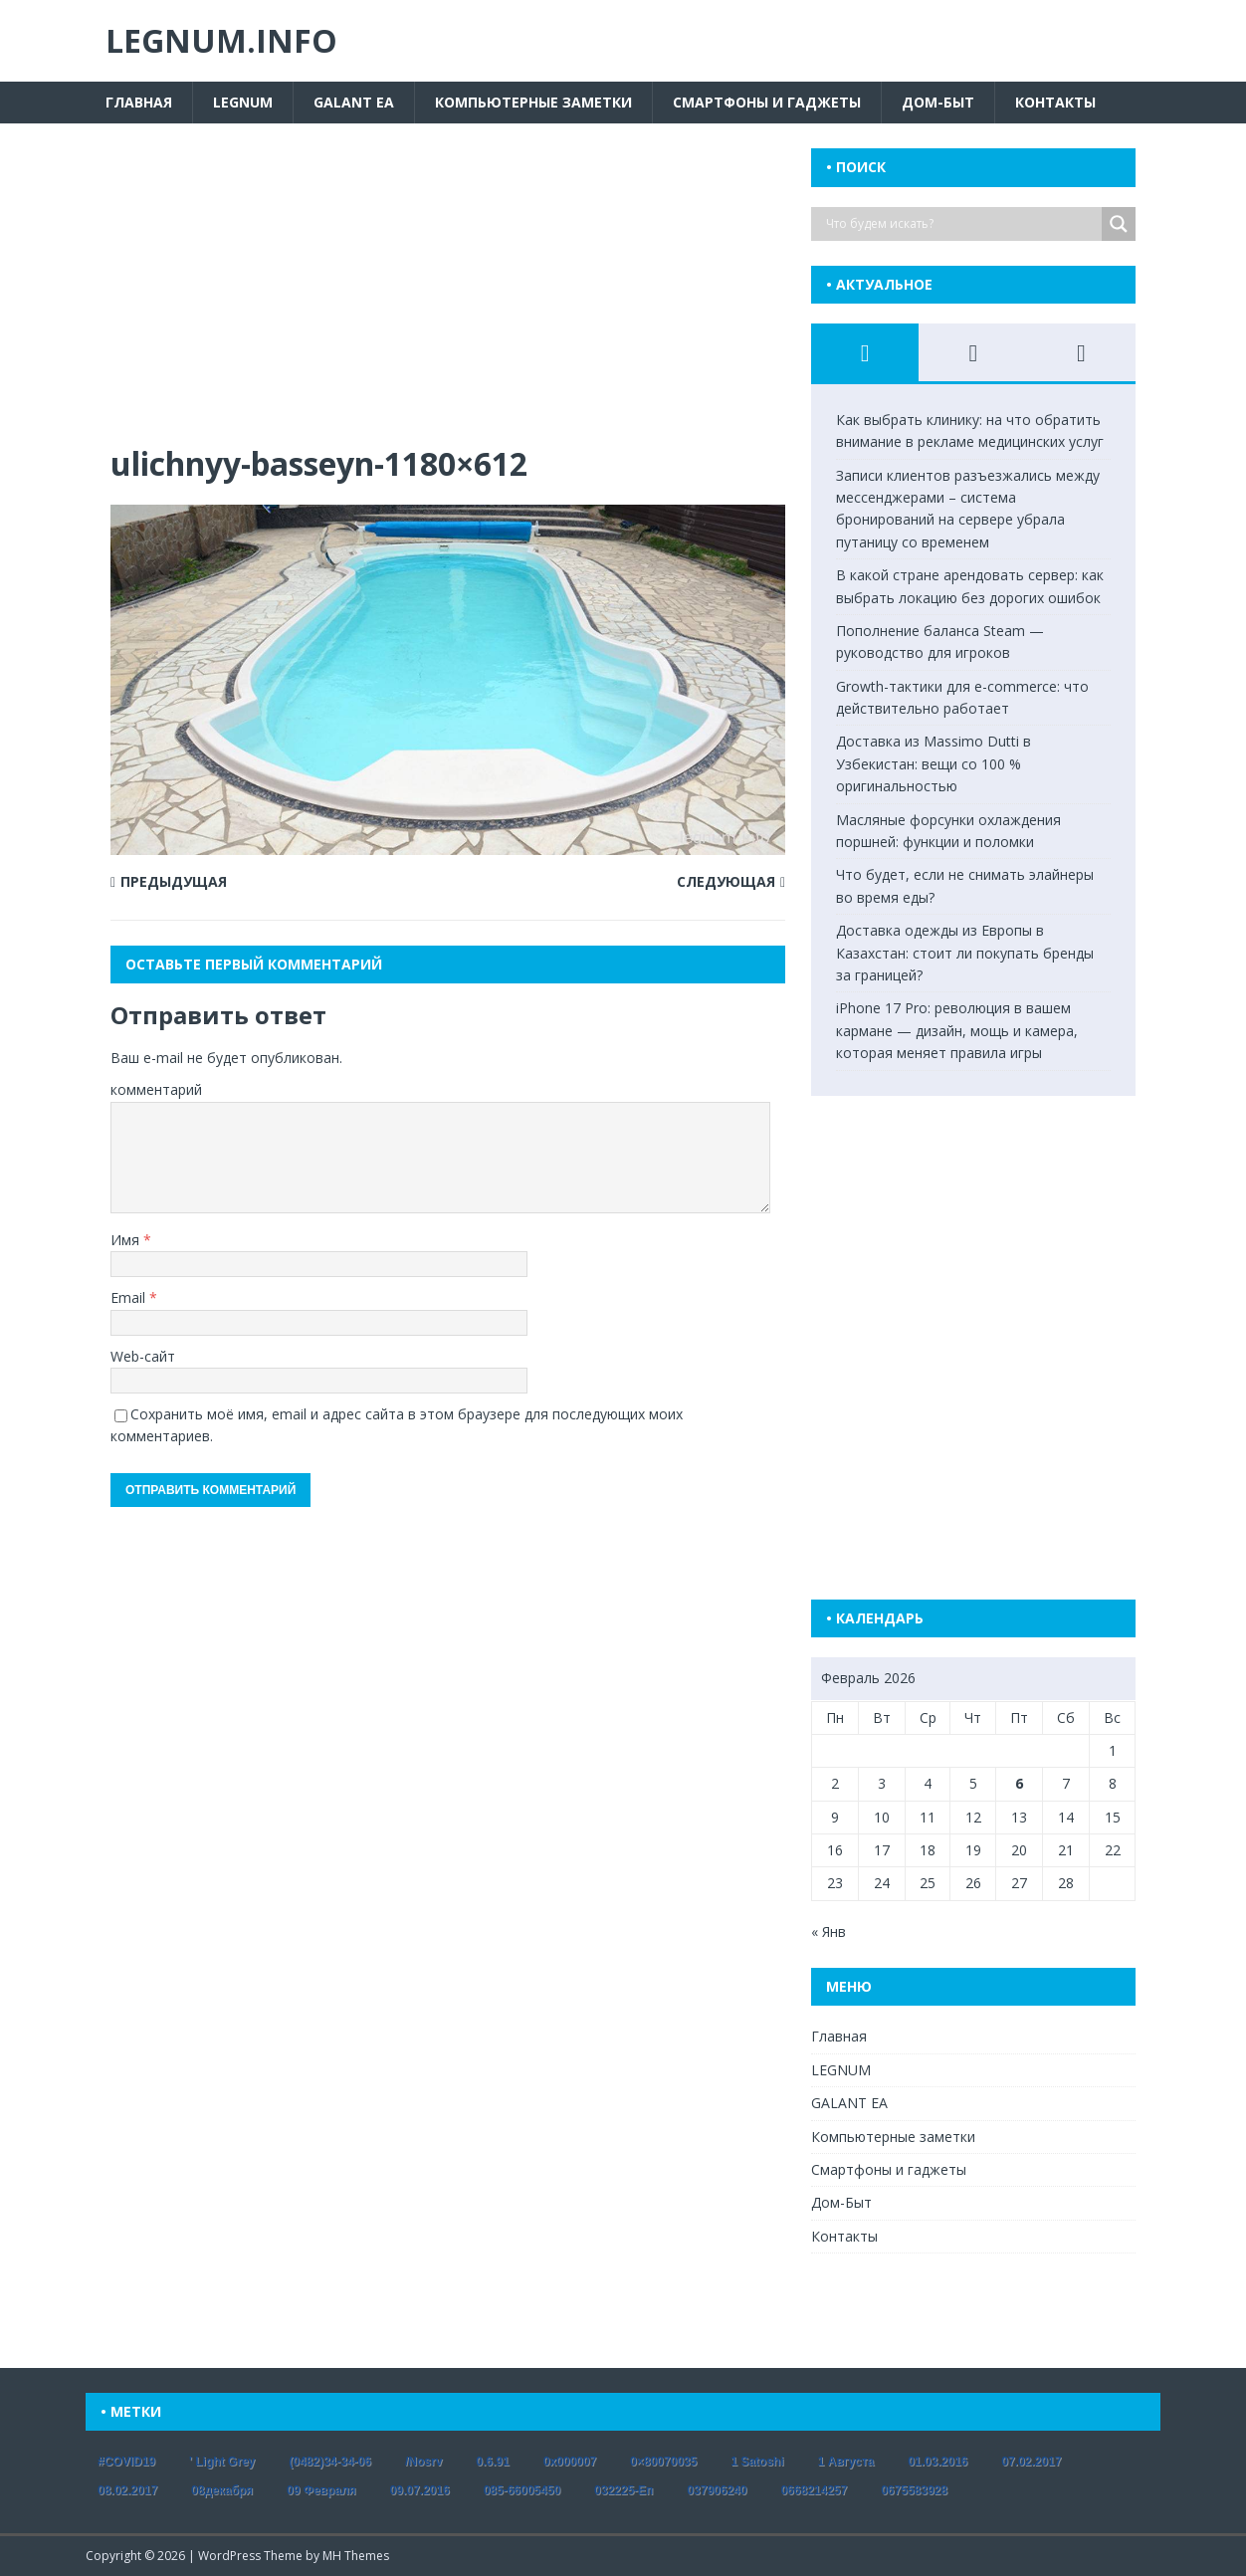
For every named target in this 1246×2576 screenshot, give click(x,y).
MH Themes (355, 2555)
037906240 (716, 2490)
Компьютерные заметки (533, 102)
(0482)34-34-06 (330, 2462)
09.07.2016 (420, 2490)
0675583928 (914, 2490)
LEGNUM (243, 102)
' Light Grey (222, 2462)
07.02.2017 (1031, 2462)
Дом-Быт (938, 102)
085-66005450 (522, 2490)
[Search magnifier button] (1119, 224)
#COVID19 (126, 2462)
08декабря (222, 2490)
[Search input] (961, 224)
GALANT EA (353, 102)
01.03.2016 (937, 2462)
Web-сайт (142, 1356)
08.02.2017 (127, 2490)
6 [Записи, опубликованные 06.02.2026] (1019, 1783)
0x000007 (569, 2462)
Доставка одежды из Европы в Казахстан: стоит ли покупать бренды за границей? (965, 952)
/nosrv (423, 2462)
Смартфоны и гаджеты (767, 102)
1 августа (846, 2462)
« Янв (828, 1931)
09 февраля (321, 2490)
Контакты (1055, 102)
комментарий (156, 1089)
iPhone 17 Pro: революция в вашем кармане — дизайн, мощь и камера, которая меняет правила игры (957, 1030)
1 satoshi (756, 2462)
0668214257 (813, 2490)
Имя (126, 1239)
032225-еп (623, 2490)
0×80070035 (663, 2462)
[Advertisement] (447, 295)
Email (129, 1297)
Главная (138, 102)
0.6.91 (492, 2462)
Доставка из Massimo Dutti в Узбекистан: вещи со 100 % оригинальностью (933, 763)
